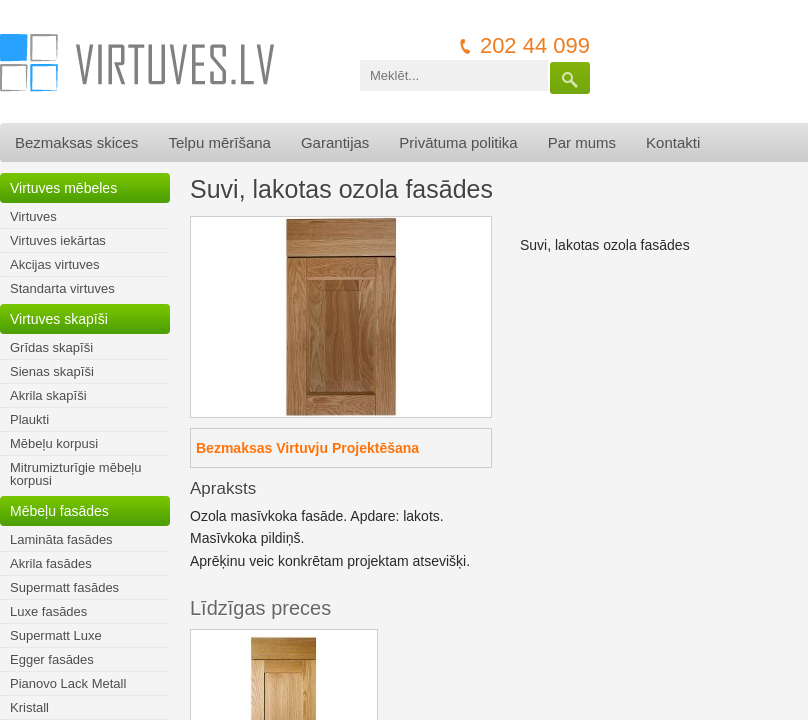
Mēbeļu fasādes (59, 511)
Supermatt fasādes (64, 587)
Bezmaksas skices (76, 142)
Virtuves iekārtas (58, 240)
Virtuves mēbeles (63, 188)
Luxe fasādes (48, 611)
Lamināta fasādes (61, 539)
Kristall (29, 707)
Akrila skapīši (48, 395)
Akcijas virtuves (55, 264)
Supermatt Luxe (56, 635)
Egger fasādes (52, 659)
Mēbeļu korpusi (54, 443)
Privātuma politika (458, 142)
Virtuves (33, 216)
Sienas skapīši (52, 371)
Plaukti (29, 419)
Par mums (582, 142)
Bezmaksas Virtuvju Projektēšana (307, 448)
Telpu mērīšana (219, 142)
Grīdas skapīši (51, 347)
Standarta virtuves (62, 288)
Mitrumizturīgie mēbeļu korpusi (76, 474)
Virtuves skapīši (59, 319)
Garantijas (335, 142)
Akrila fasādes (51, 563)
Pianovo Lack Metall (68, 683)
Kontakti (673, 142)
